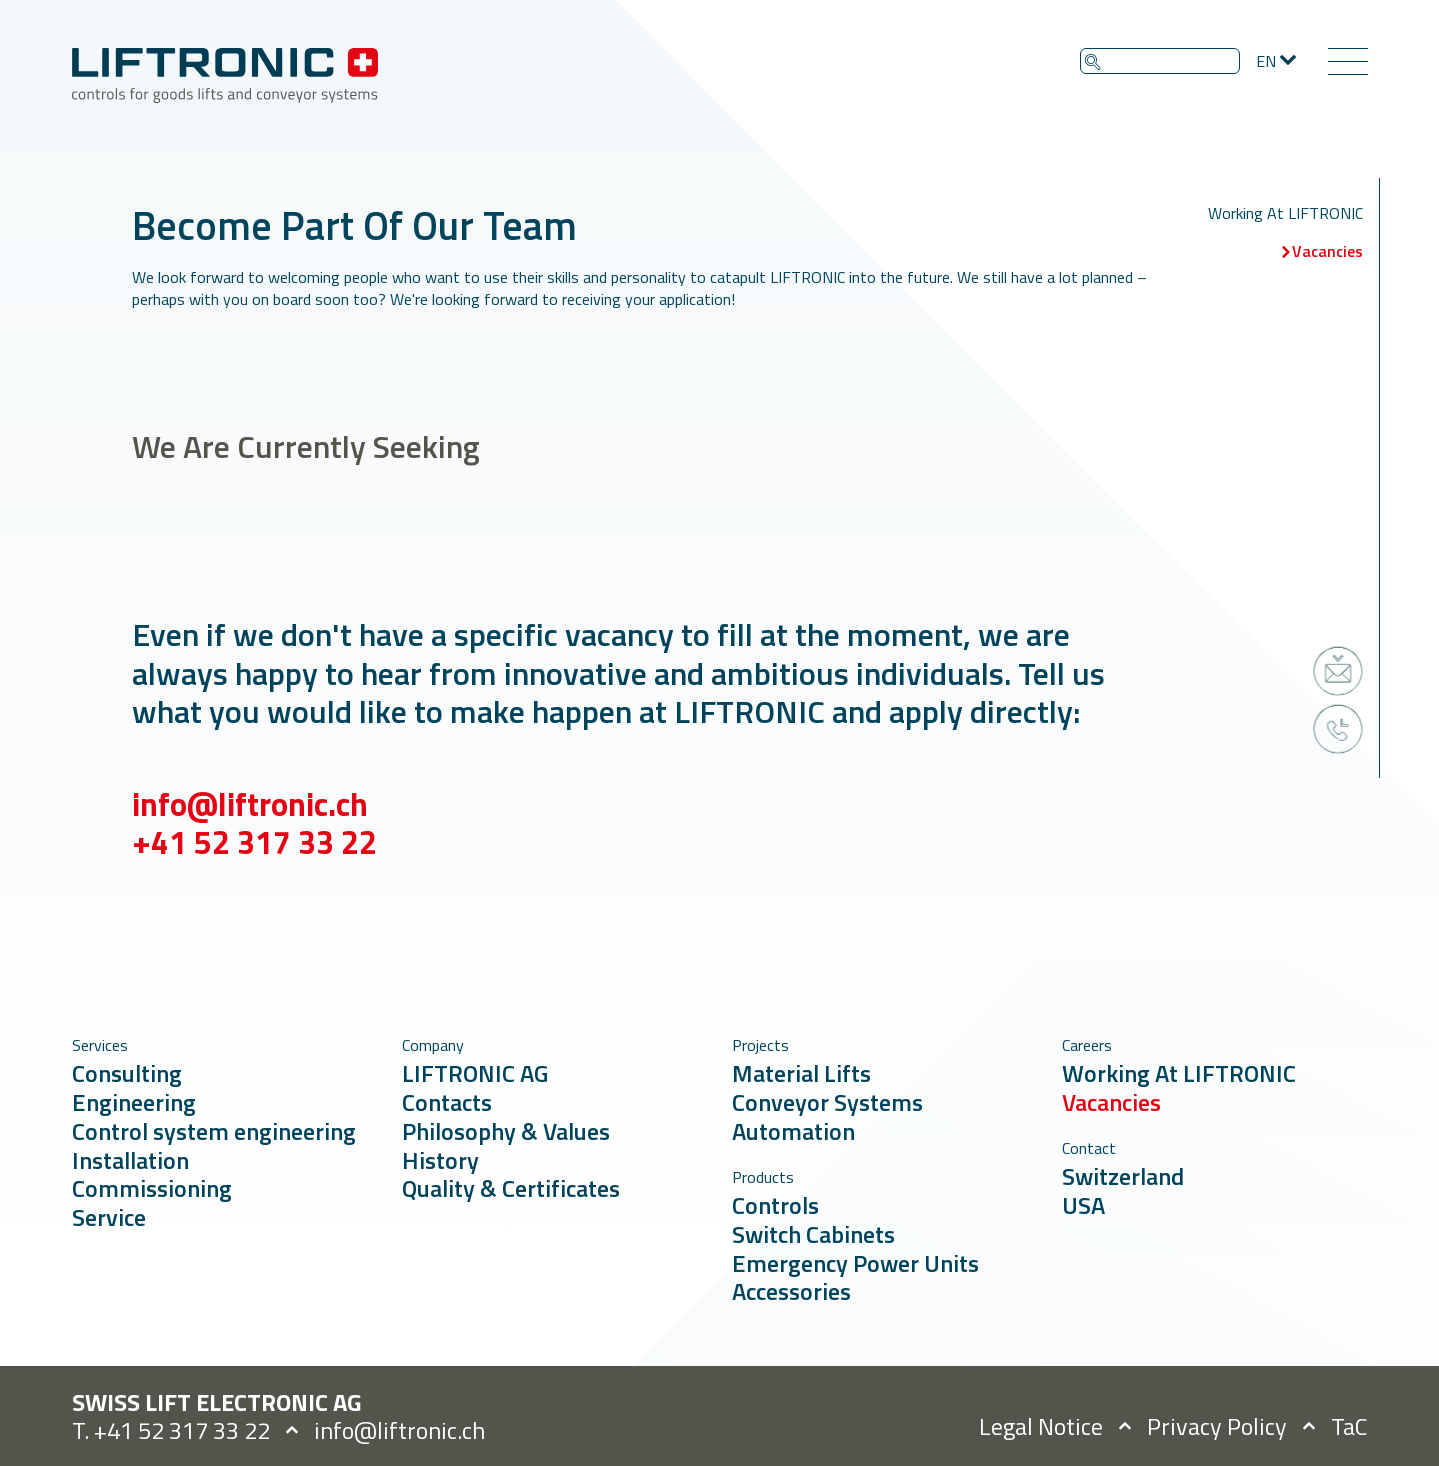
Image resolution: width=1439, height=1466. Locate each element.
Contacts (447, 1102)
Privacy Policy (1217, 1426)
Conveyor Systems (827, 1102)
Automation (793, 1131)
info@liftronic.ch (250, 828)
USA (1083, 1205)
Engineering (134, 1102)
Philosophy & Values (506, 1131)
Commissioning (152, 1188)
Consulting (127, 1073)
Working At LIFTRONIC (1285, 213)
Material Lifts (801, 1073)
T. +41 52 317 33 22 (171, 1430)
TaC (1349, 1426)
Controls (775, 1205)
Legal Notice (1041, 1426)
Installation (130, 1160)
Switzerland (1123, 1176)
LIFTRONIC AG (475, 1073)
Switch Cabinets (813, 1234)
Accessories (791, 1291)
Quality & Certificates (511, 1188)
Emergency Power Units (855, 1263)
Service (109, 1217)
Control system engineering (214, 1131)
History (440, 1160)
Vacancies (1327, 251)
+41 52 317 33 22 (254, 866)
